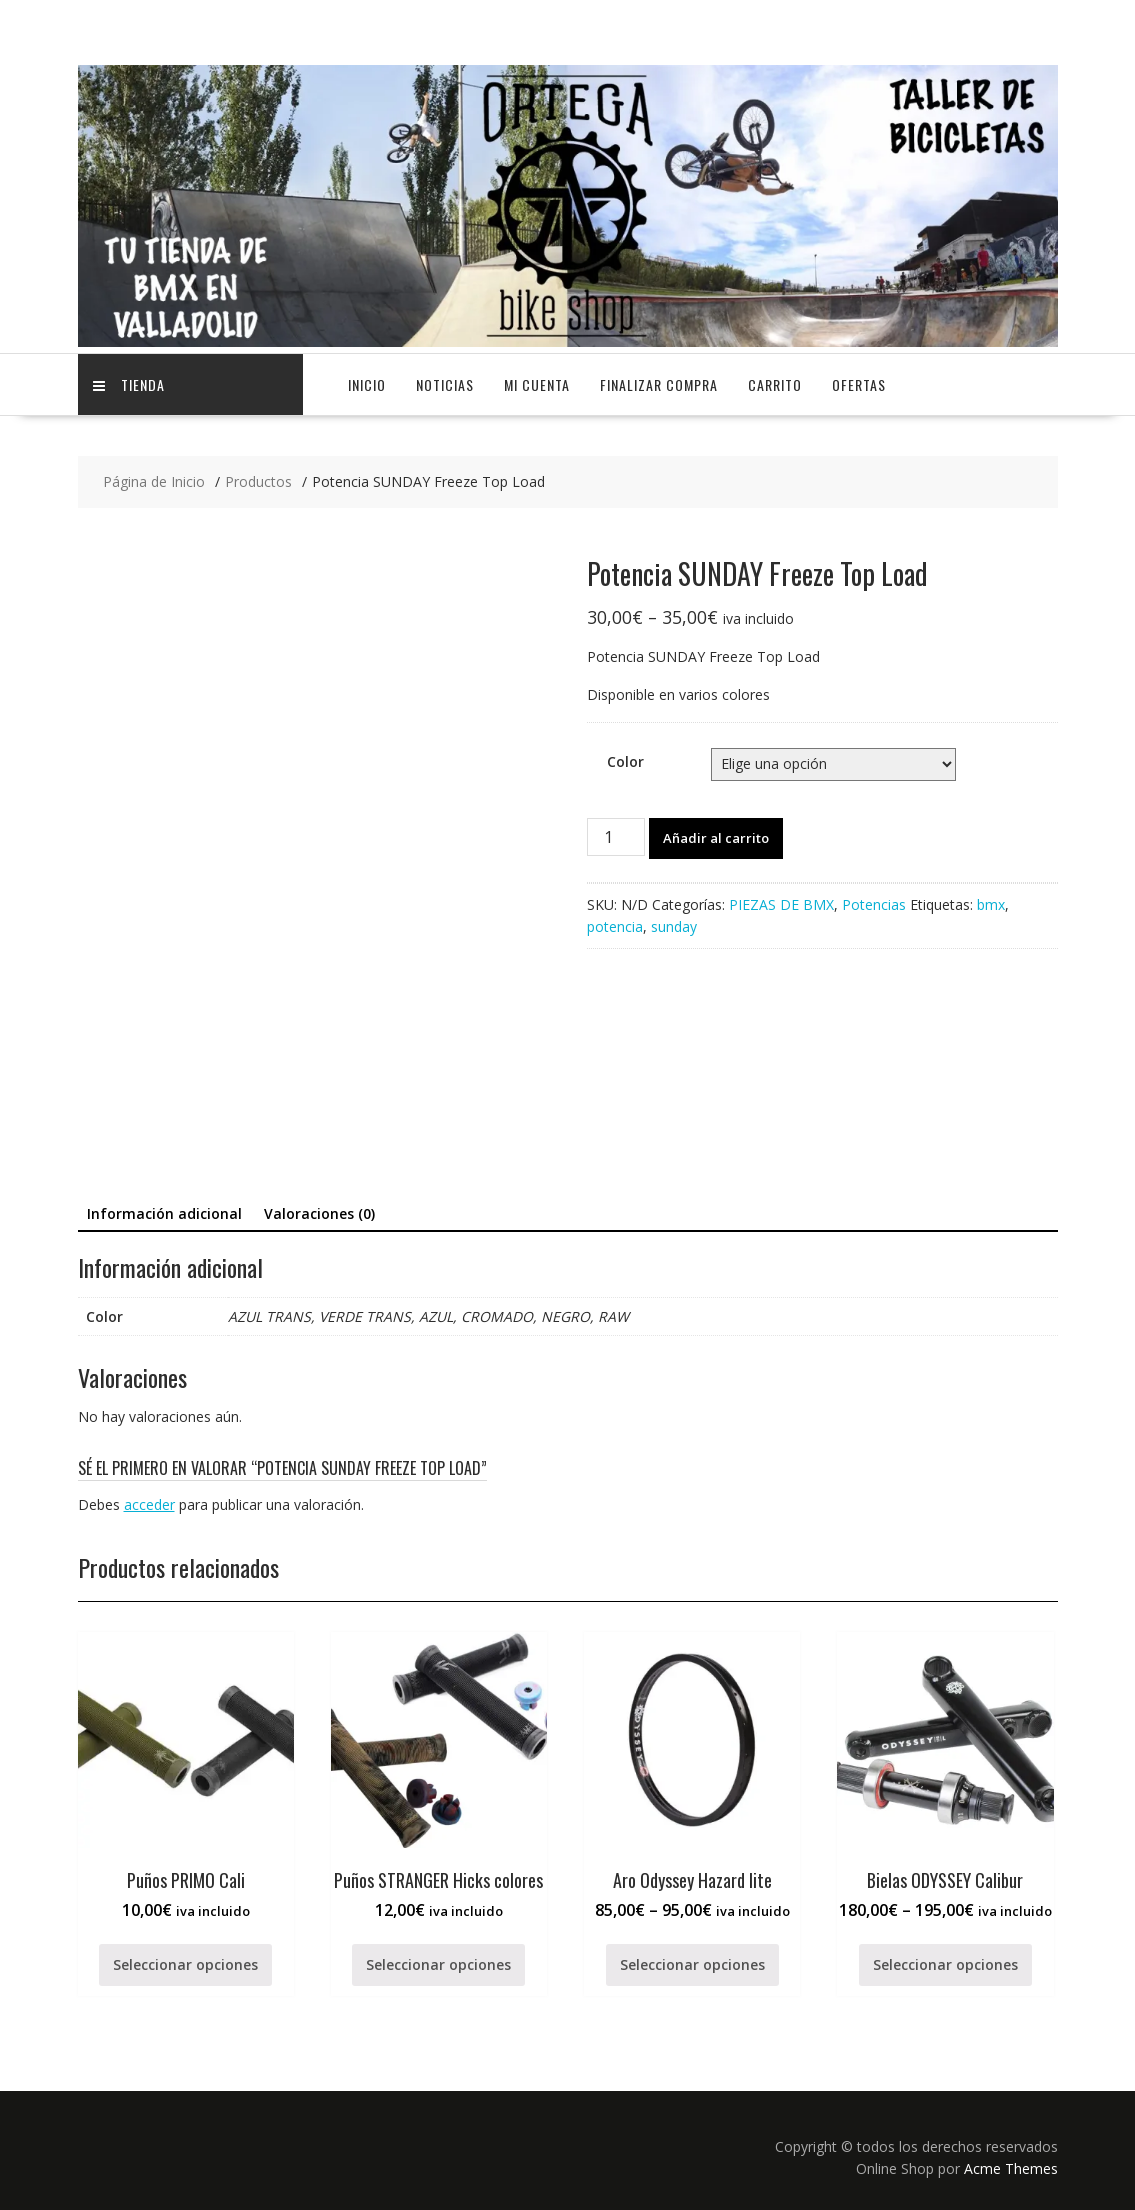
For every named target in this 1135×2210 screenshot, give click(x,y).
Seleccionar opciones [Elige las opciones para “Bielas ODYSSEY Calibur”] (945, 1964)
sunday (674, 926)
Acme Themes (1011, 2168)
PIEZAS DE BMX (781, 904)
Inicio (367, 384)
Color (625, 761)
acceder (149, 1504)
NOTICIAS (445, 384)
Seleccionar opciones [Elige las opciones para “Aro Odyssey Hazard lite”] (692, 1964)
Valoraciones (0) (319, 1213)
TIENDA (129, 384)
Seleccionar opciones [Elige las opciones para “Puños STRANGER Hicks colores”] (438, 1964)
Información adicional (164, 1213)
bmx (991, 904)
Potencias (874, 904)
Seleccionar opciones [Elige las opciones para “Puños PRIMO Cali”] (185, 1964)
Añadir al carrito (716, 838)
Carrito (775, 384)
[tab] (164, 1214)
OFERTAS (859, 384)
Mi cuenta (537, 384)
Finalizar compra (659, 384)
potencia (615, 926)
